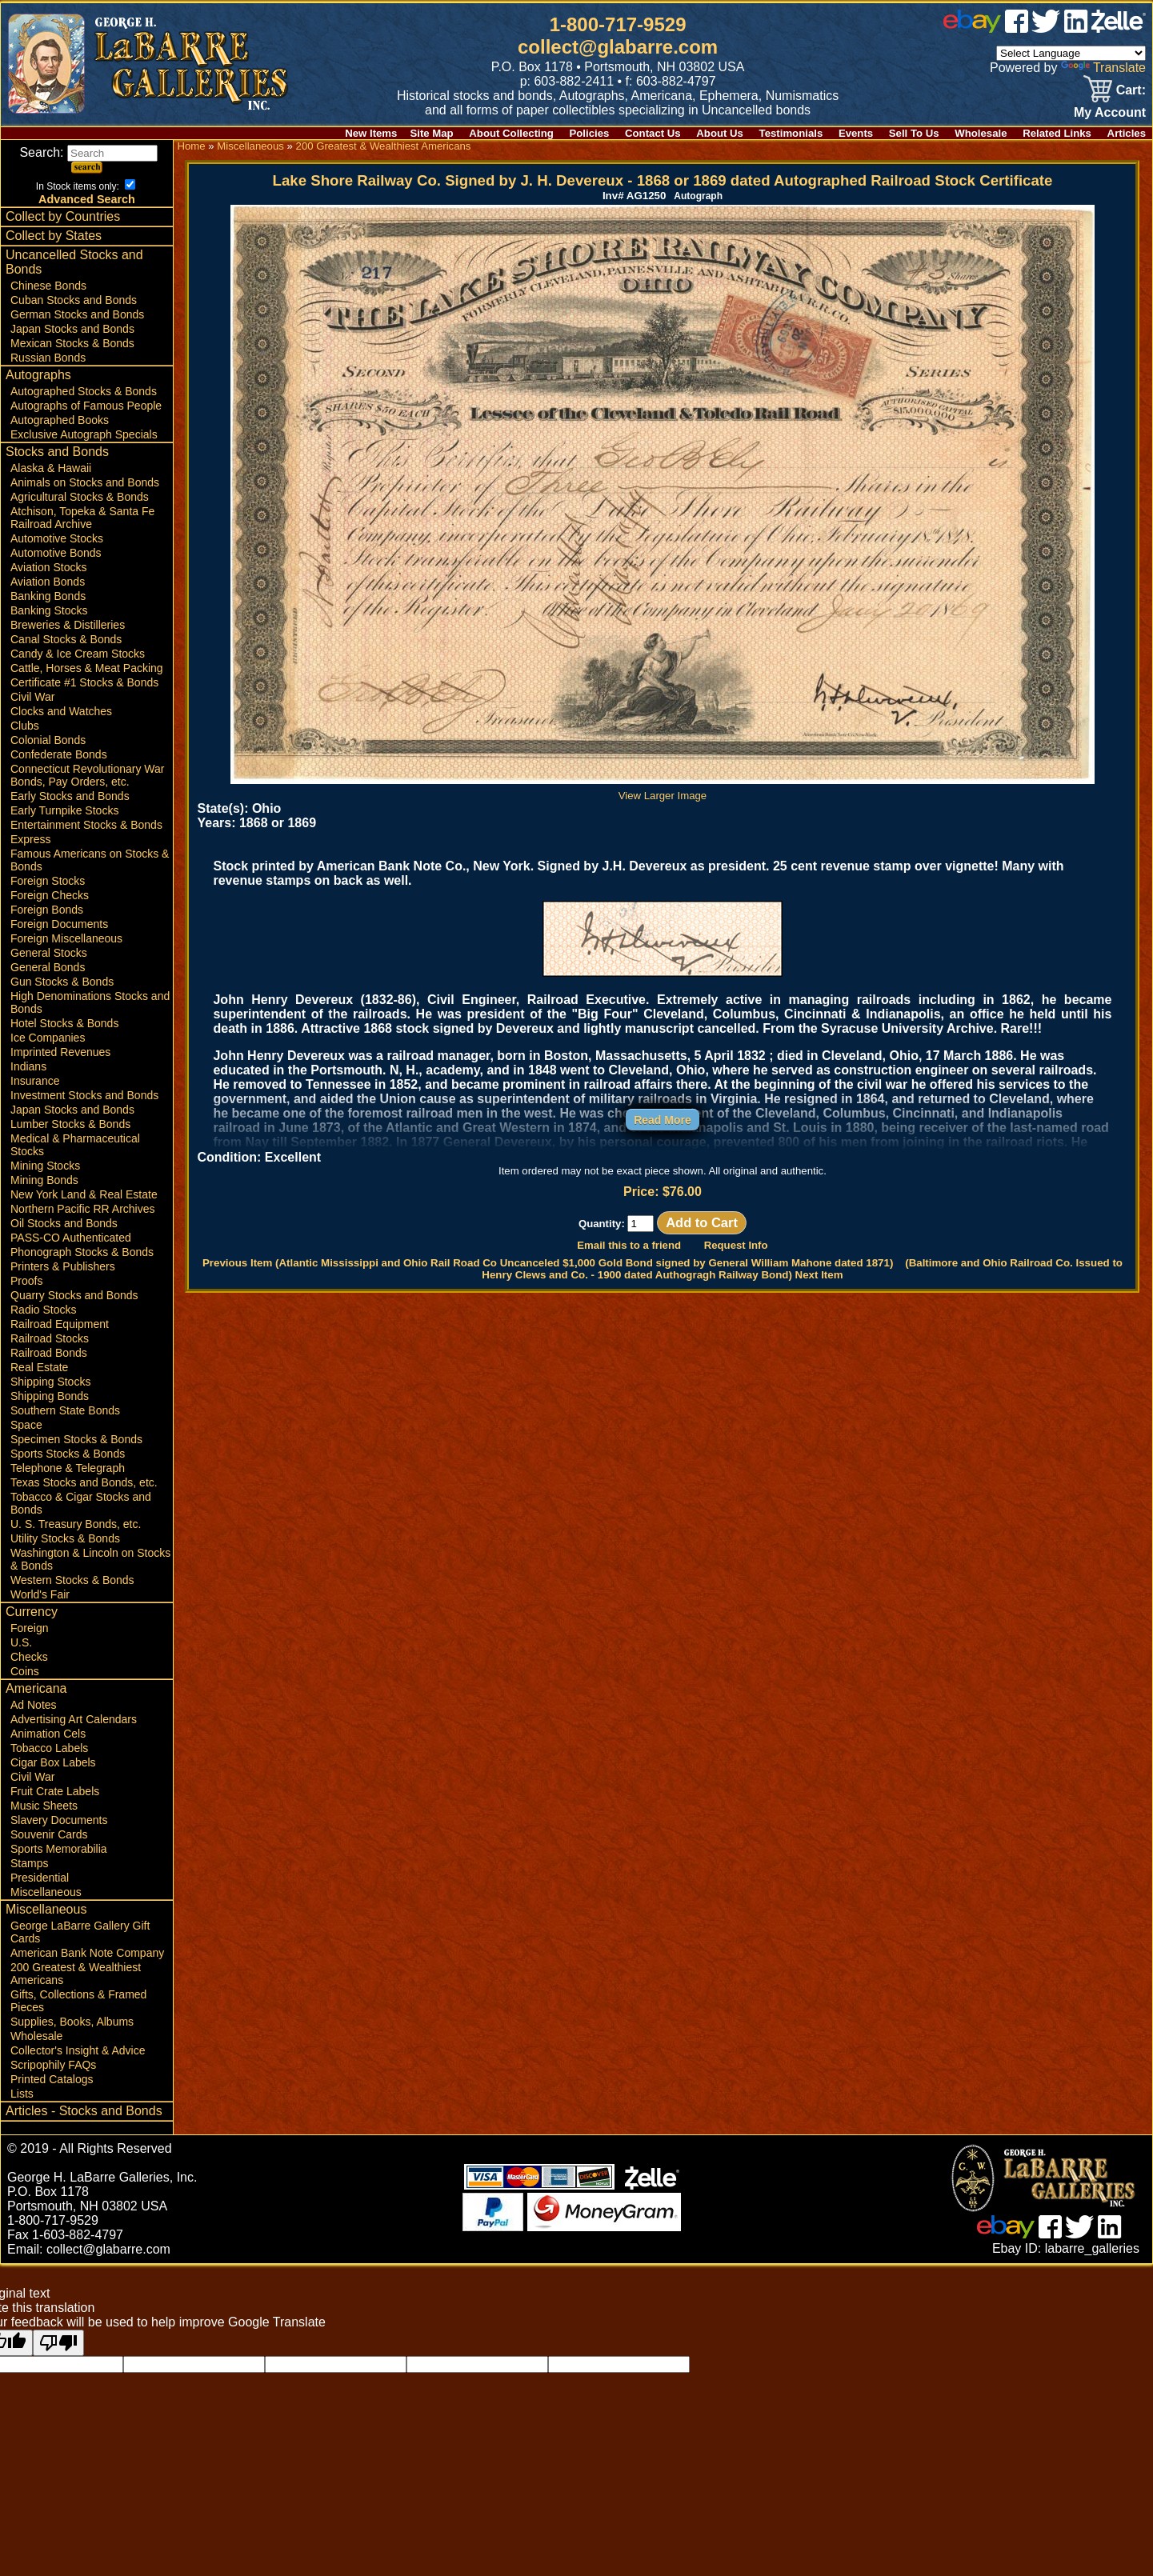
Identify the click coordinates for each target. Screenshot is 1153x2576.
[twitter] (1045, 28)
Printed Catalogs (52, 2079)
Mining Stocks (45, 1165)
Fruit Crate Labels (54, 1791)
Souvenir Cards (49, 1834)
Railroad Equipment (59, 1324)
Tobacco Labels (49, 1748)
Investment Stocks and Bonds (84, 1095)
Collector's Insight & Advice (77, 2050)
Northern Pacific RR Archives (82, 1208)
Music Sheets (44, 1805)
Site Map (431, 133)
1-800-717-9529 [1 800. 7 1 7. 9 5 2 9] (618, 24)
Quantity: (617, 1224)
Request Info (736, 1245)
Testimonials (791, 133)
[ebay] (972, 28)
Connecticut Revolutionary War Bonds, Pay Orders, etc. (87, 775)
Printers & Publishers (62, 1266)
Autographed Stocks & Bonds (83, 391)
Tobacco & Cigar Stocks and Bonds (80, 1503)
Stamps (29, 1863)
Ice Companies (47, 1037)
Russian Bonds (48, 357)
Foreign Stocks (47, 880)
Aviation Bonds (47, 581)
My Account (1110, 112)
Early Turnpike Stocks (64, 810)
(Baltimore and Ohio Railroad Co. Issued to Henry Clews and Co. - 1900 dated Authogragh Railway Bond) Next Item (802, 1269)
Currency (32, 1611)
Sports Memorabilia (58, 1848)
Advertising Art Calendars (73, 1719)
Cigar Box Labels (53, 1762)
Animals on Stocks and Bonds (84, 482)
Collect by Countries (63, 216)
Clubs (24, 725)
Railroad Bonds (48, 1352)
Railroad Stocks (49, 1338)
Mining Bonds (44, 1180)
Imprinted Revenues (60, 1052)
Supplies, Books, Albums (72, 2021)
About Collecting (511, 133)
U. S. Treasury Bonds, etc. (75, 1524)
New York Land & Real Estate (84, 1194)
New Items (371, 133)
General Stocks (48, 952)
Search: (88, 152)
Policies (590, 133)
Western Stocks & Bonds (72, 1580)
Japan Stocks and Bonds (72, 328)
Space (26, 1424)
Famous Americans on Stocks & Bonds (89, 860)
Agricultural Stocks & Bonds (79, 496)
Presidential (39, 1877)
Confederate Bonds (58, 754)
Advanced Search (86, 199)
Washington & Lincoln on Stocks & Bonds (90, 1559)
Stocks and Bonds (57, 451)
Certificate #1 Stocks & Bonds (84, 682)
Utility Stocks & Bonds (65, 1538)
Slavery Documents (58, 1820)
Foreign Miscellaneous (66, 938)
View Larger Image (662, 790)
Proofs (26, 1280)
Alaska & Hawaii (50, 468)
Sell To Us (914, 133)
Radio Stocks (43, 1309)
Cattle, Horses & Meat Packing (86, 668)
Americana (36, 1688)
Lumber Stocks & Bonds (70, 1124)
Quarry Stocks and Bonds (74, 1295)
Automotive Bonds (56, 552)
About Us (719, 133)
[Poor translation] (58, 2343)
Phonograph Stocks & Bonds (82, 1252)
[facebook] (1016, 28)
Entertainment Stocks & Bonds (86, 824)
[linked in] (1076, 28)
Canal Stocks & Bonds (66, 639)
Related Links (1057, 133)
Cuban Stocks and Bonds (73, 300)
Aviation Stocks (48, 567)
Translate (1103, 67)
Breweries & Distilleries (67, 624)
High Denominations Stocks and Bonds (90, 1002)
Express (30, 839)
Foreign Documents (59, 924)
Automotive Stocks (56, 538)
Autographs (38, 375)
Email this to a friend (629, 1245)
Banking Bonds (48, 596)
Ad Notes (33, 1704)
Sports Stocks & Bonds (67, 1453)
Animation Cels (48, 1733)
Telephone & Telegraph (67, 1468)
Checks (29, 1656)
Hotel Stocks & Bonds (64, 1023)
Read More (662, 1120)
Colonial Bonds (48, 740)
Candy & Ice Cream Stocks (77, 653)
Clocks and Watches (61, 711)
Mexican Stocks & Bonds (72, 343)
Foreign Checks (49, 895)
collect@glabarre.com (618, 47)
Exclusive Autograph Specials (84, 434)
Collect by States (54, 235)
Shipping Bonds (49, 1396)
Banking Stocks (49, 610)
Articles (1126, 133)
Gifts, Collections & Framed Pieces (78, 2001)
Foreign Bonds (46, 909)
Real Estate (39, 1367)
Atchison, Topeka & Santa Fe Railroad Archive (82, 517)
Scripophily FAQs (53, 2064)
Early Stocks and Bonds (70, 796)
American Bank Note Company (87, 1952)
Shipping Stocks (50, 1381)
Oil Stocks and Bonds (64, 1223)
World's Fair (40, 1594)
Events (856, 133)
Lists (22, 2093)
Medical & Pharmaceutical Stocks (75, 1145)
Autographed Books (59, 420)
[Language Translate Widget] (1071, 53)
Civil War (32, 696)
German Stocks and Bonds (77, 314)
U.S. (21, 1642)
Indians (28, 1066)
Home (191, 146)
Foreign (29, 1628)
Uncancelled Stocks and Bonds (74, 262)
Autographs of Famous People (86, 405)
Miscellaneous (46, 1892)
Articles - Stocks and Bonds (84, 2111)
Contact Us (653, 133)
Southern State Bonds (65, 1410)
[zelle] (1118, 28)
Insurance (34, 1080)
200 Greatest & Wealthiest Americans (75, 1973)
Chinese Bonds (48, 285)
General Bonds (47, 967)
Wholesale (981, 133)
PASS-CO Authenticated (70, 1237)
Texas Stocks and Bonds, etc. (84, 1482)
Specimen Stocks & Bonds (76, 1439)
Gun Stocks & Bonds (62, 981)
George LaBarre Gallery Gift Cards (80, 1932)
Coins (24, 1671)
